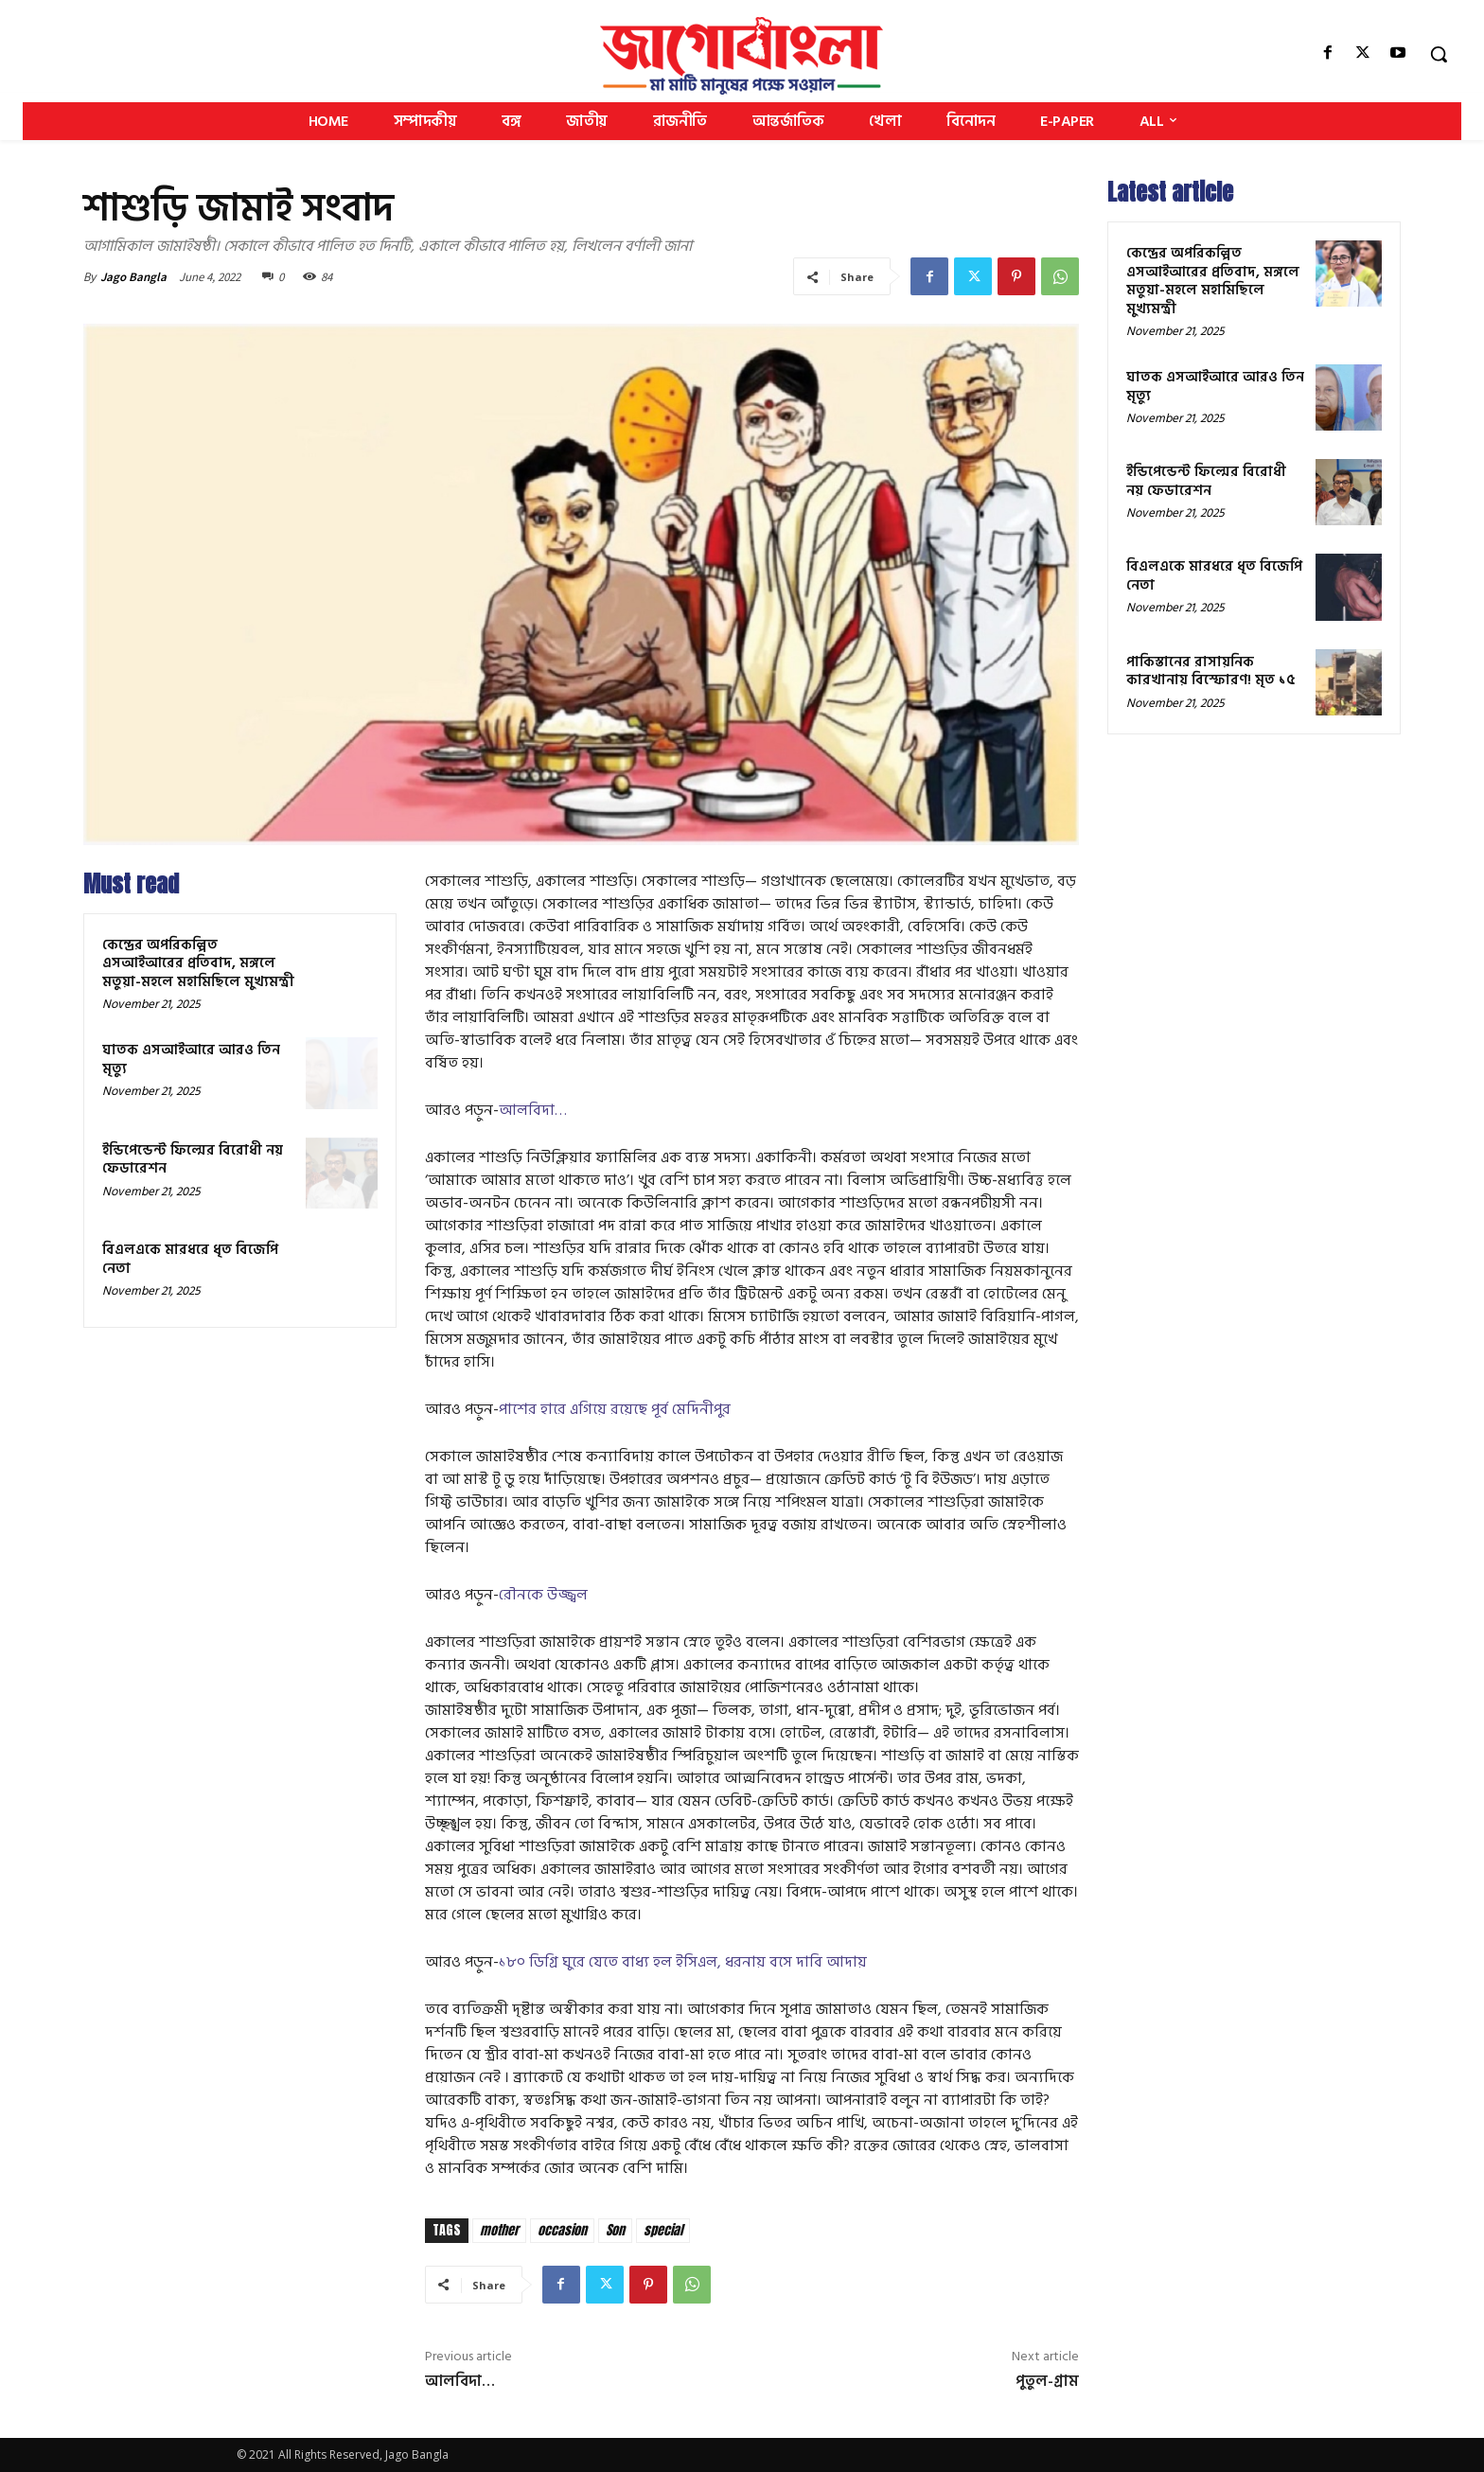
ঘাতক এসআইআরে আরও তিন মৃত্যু (191, 1059)
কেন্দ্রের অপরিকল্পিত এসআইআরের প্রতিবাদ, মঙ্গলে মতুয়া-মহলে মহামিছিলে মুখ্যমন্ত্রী (198, 963)
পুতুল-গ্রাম (1047, 2381)
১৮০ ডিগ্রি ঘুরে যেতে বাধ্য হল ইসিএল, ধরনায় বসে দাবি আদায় (683, 1962)
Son (615, 2230)
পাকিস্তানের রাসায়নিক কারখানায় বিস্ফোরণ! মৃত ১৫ (1211, 671)
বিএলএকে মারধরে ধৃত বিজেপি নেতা (190, 1259)
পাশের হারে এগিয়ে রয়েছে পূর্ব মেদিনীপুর (615, 1409)
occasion (562, 2230)
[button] (1438, 54)
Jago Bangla (133, 277)
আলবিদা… (533, 1110)
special (663, 2230)
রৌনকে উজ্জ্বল (543, 1594)
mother (499, 2230)
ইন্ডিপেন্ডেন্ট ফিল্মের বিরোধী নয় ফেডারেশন (192, 1160)
